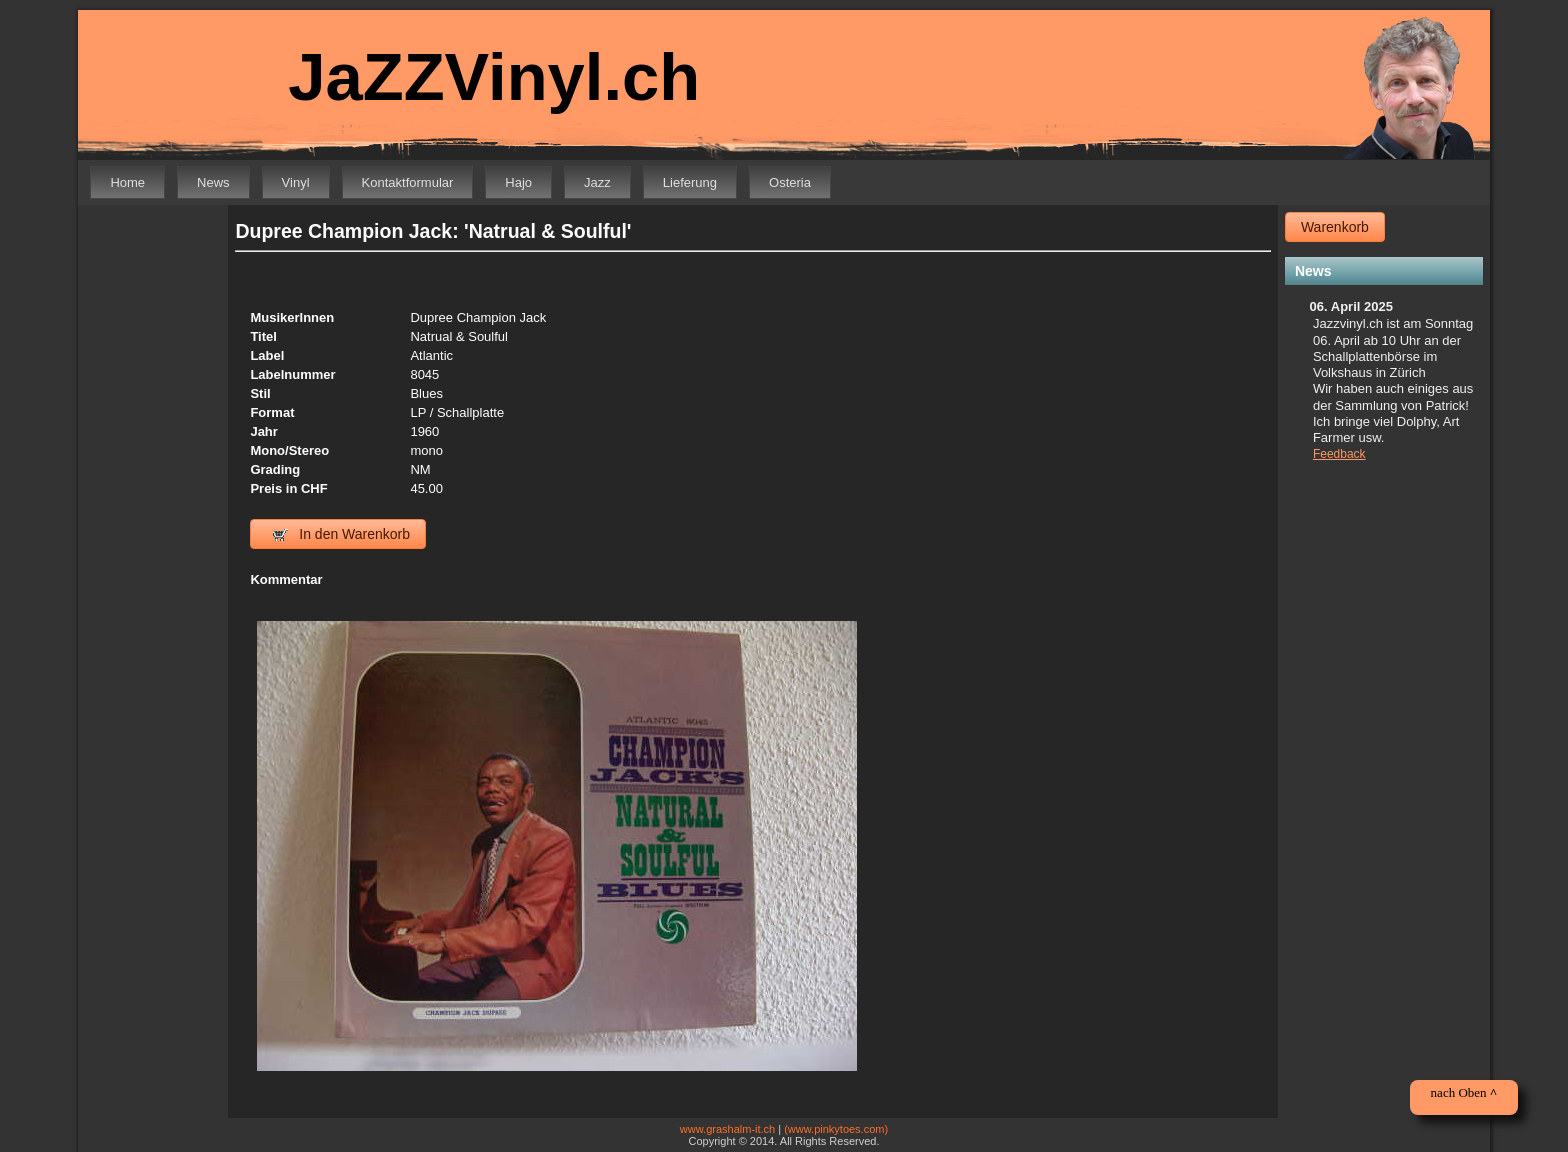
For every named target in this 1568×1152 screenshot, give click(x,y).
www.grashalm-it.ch (727, 1129)
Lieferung (690, 182)
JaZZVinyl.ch (494, 76)
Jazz (597, 182)
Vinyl (296, 182)
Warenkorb (1335, 227)
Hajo (518, 182)
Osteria (790, 182)
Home (127, 182)
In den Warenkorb (341, 534)
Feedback (1339, 454)
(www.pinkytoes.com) (836, 1129)
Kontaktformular (408, 182)
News (213, 182)
